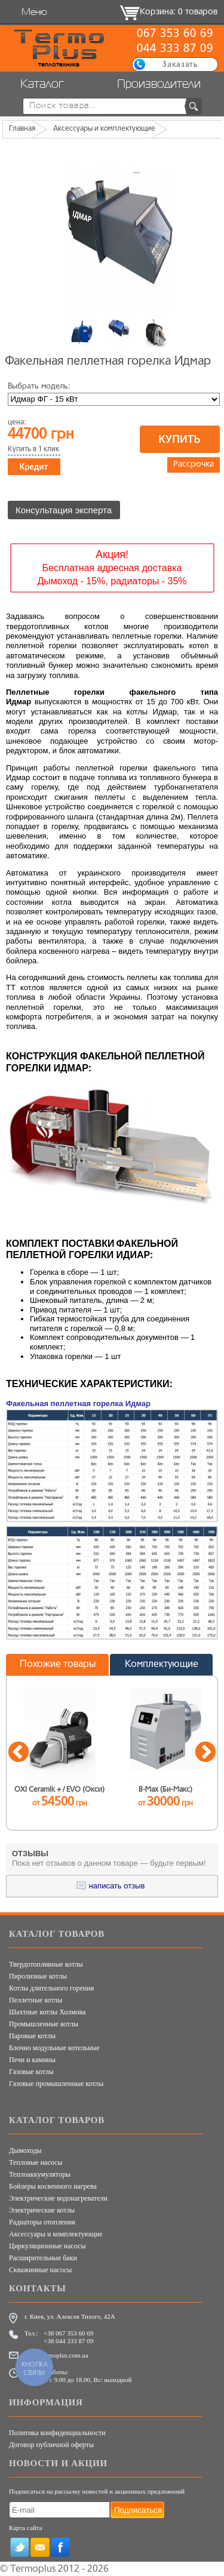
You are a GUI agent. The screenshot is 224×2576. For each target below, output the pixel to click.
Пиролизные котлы (38, 1976)
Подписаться (138, 2510)
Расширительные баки (43, 2258)
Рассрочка (193, 465)
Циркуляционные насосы (47, 2246)
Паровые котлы (32, 2036)
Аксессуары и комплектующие (55, 2234)
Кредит (34, 467)
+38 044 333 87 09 (68, 2340)
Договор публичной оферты (51, 2445)
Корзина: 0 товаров (178, 12)
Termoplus (33, 2569)
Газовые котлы (31, 2071)
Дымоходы (25, 2150)
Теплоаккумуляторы (39, 2174)
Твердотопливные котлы (46, 1964)
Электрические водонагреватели (58, 2198)
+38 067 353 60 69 (68, 2333)
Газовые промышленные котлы (56, 2083)
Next (205, 1753)
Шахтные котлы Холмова (47, 2012)
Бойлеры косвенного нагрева (53, 2186)
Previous (18, 1753)
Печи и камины (32, 2060)
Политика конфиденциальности (57, 2433)
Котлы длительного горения (51, 1988)
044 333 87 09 (175, 49)
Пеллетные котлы (35, 2000)
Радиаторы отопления (42, 2222)
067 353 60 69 (175, 34)
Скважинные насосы (40, 2270)
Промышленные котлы (43, 2024)
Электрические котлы (42, 2210)
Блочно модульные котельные (54, 2048)
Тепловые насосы (35, 2162)
